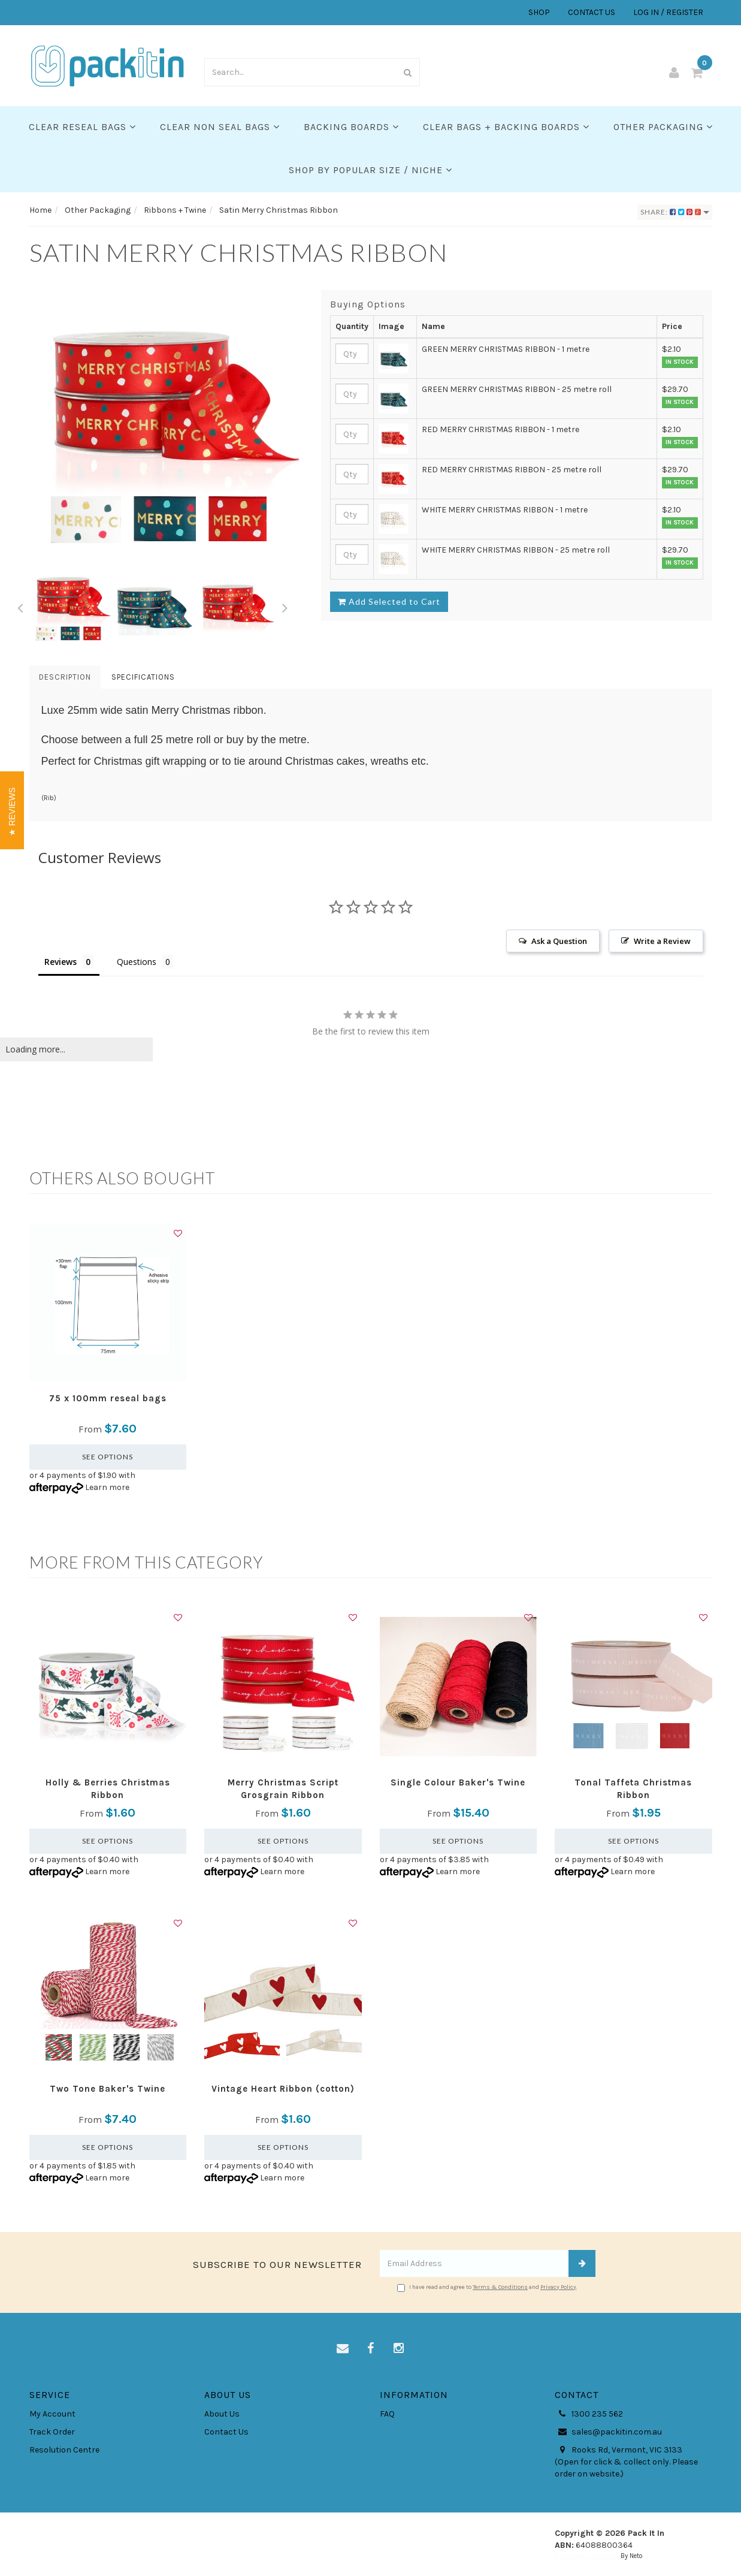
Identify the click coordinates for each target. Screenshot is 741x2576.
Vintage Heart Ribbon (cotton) (283, 2088)
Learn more (107, 1487)
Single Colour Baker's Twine (458, 1782)
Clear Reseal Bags (82, 126)
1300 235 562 (589, 2414)
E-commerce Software (587, 2556)
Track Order (52, 2432)
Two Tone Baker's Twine (107, 2088)
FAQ (387, 2414)
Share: (674, 211)
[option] (166, 427)
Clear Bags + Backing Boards (506, 126)
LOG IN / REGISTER (668, 12)
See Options (107, 1456)
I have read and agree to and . (487, 2288)
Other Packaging (663, 126)
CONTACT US (591, 12)
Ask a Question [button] (559, 941)
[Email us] (343, 2349)
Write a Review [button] (662, 941)
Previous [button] (20, 606)
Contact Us (226, 2432)
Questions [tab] (136, 961)
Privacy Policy (558, 2287)
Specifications (143, 676)
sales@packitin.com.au (608, 2432)
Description (65, 676)
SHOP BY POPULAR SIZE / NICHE (370, 170)
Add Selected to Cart (389, 601)
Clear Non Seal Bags (220, 126)
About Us (222, 2414)
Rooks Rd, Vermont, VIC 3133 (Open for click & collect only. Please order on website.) (626, 2461)
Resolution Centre (64, 2450)
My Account (52, 2414)
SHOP (539, 12)
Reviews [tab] (60, 961)
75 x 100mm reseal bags (108, 1398)
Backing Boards (351, 126)
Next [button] (285, 606)
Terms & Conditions (500, 2287)
